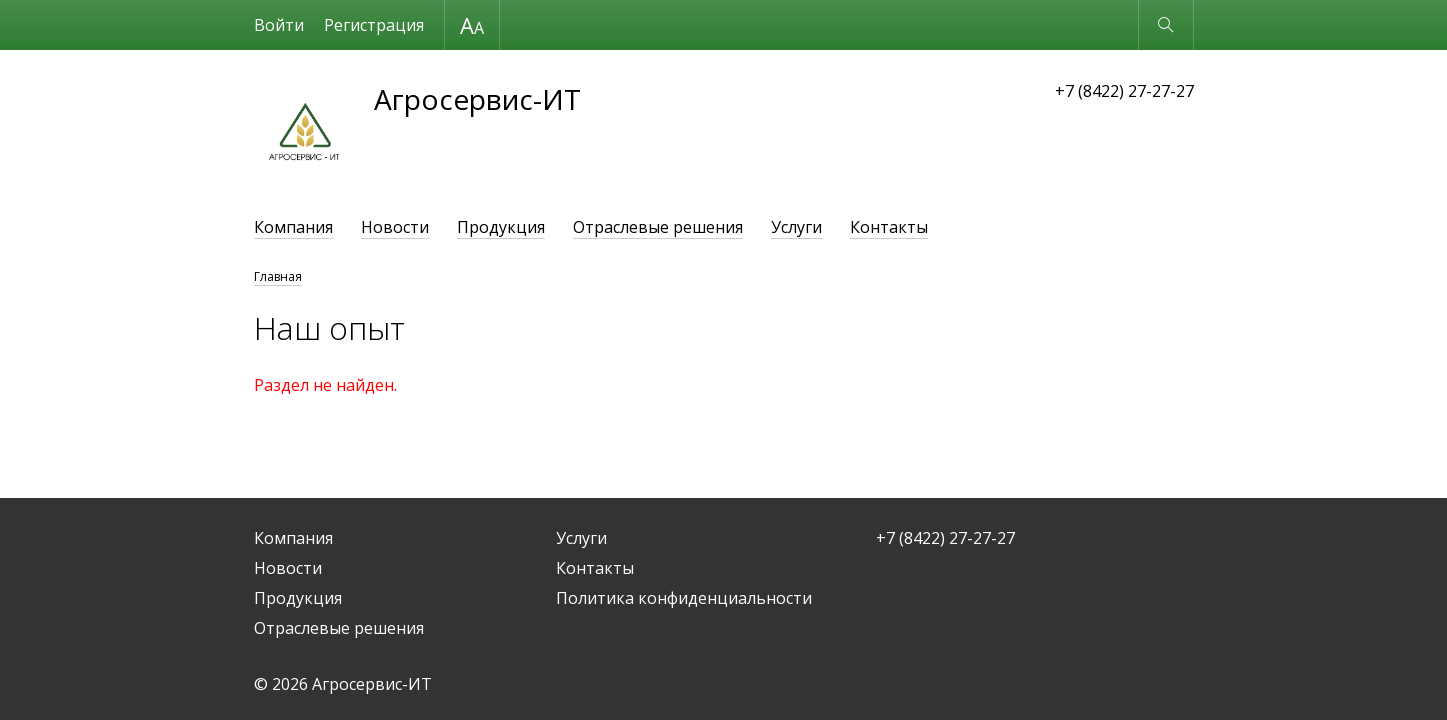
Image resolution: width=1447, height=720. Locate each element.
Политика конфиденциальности (684, 598)
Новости (395, 227)
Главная (278, 276)
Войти (279, 25)
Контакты (889, 227)
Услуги (796, 227)
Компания (293, 227)
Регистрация (374, 25)
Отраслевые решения (658, 227)
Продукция (501, 227)
